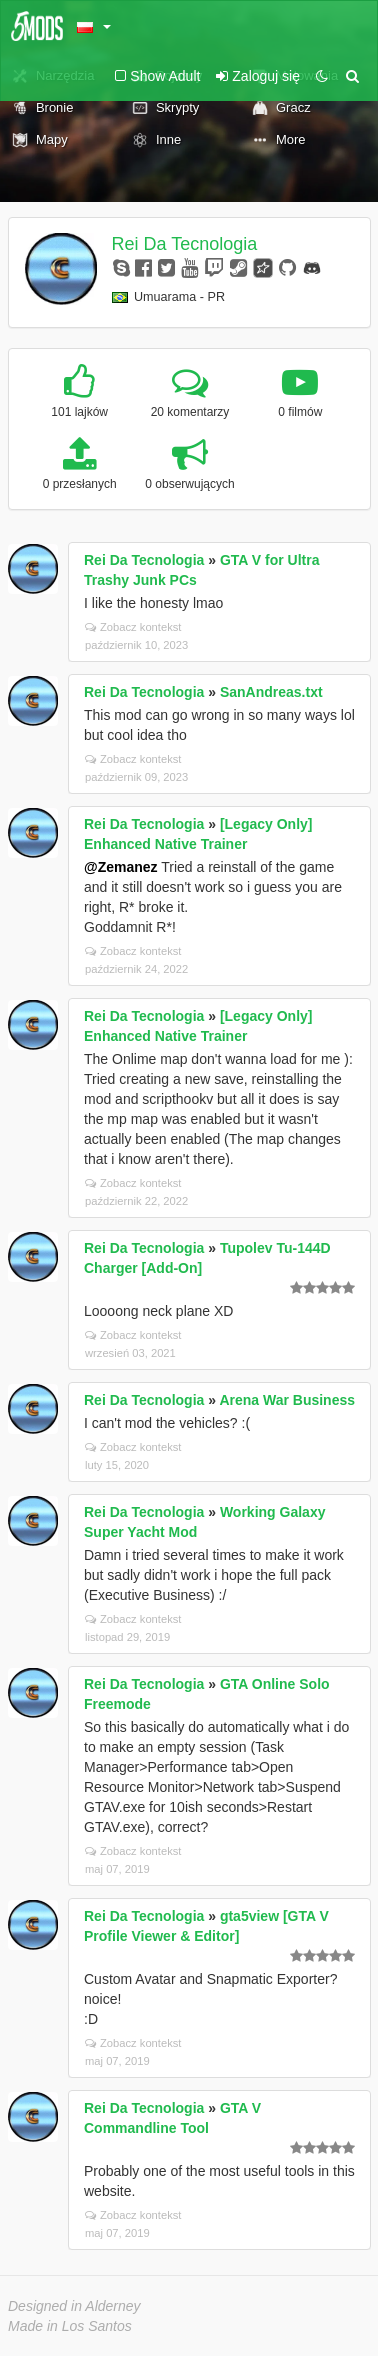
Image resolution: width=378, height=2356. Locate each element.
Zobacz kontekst (133, 627)
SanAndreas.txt (271, 692)
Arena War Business (287, 1400)
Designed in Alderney (74, 2306)
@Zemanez (121, 867)
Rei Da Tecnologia (185, 244)
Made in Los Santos (70, 2326)
